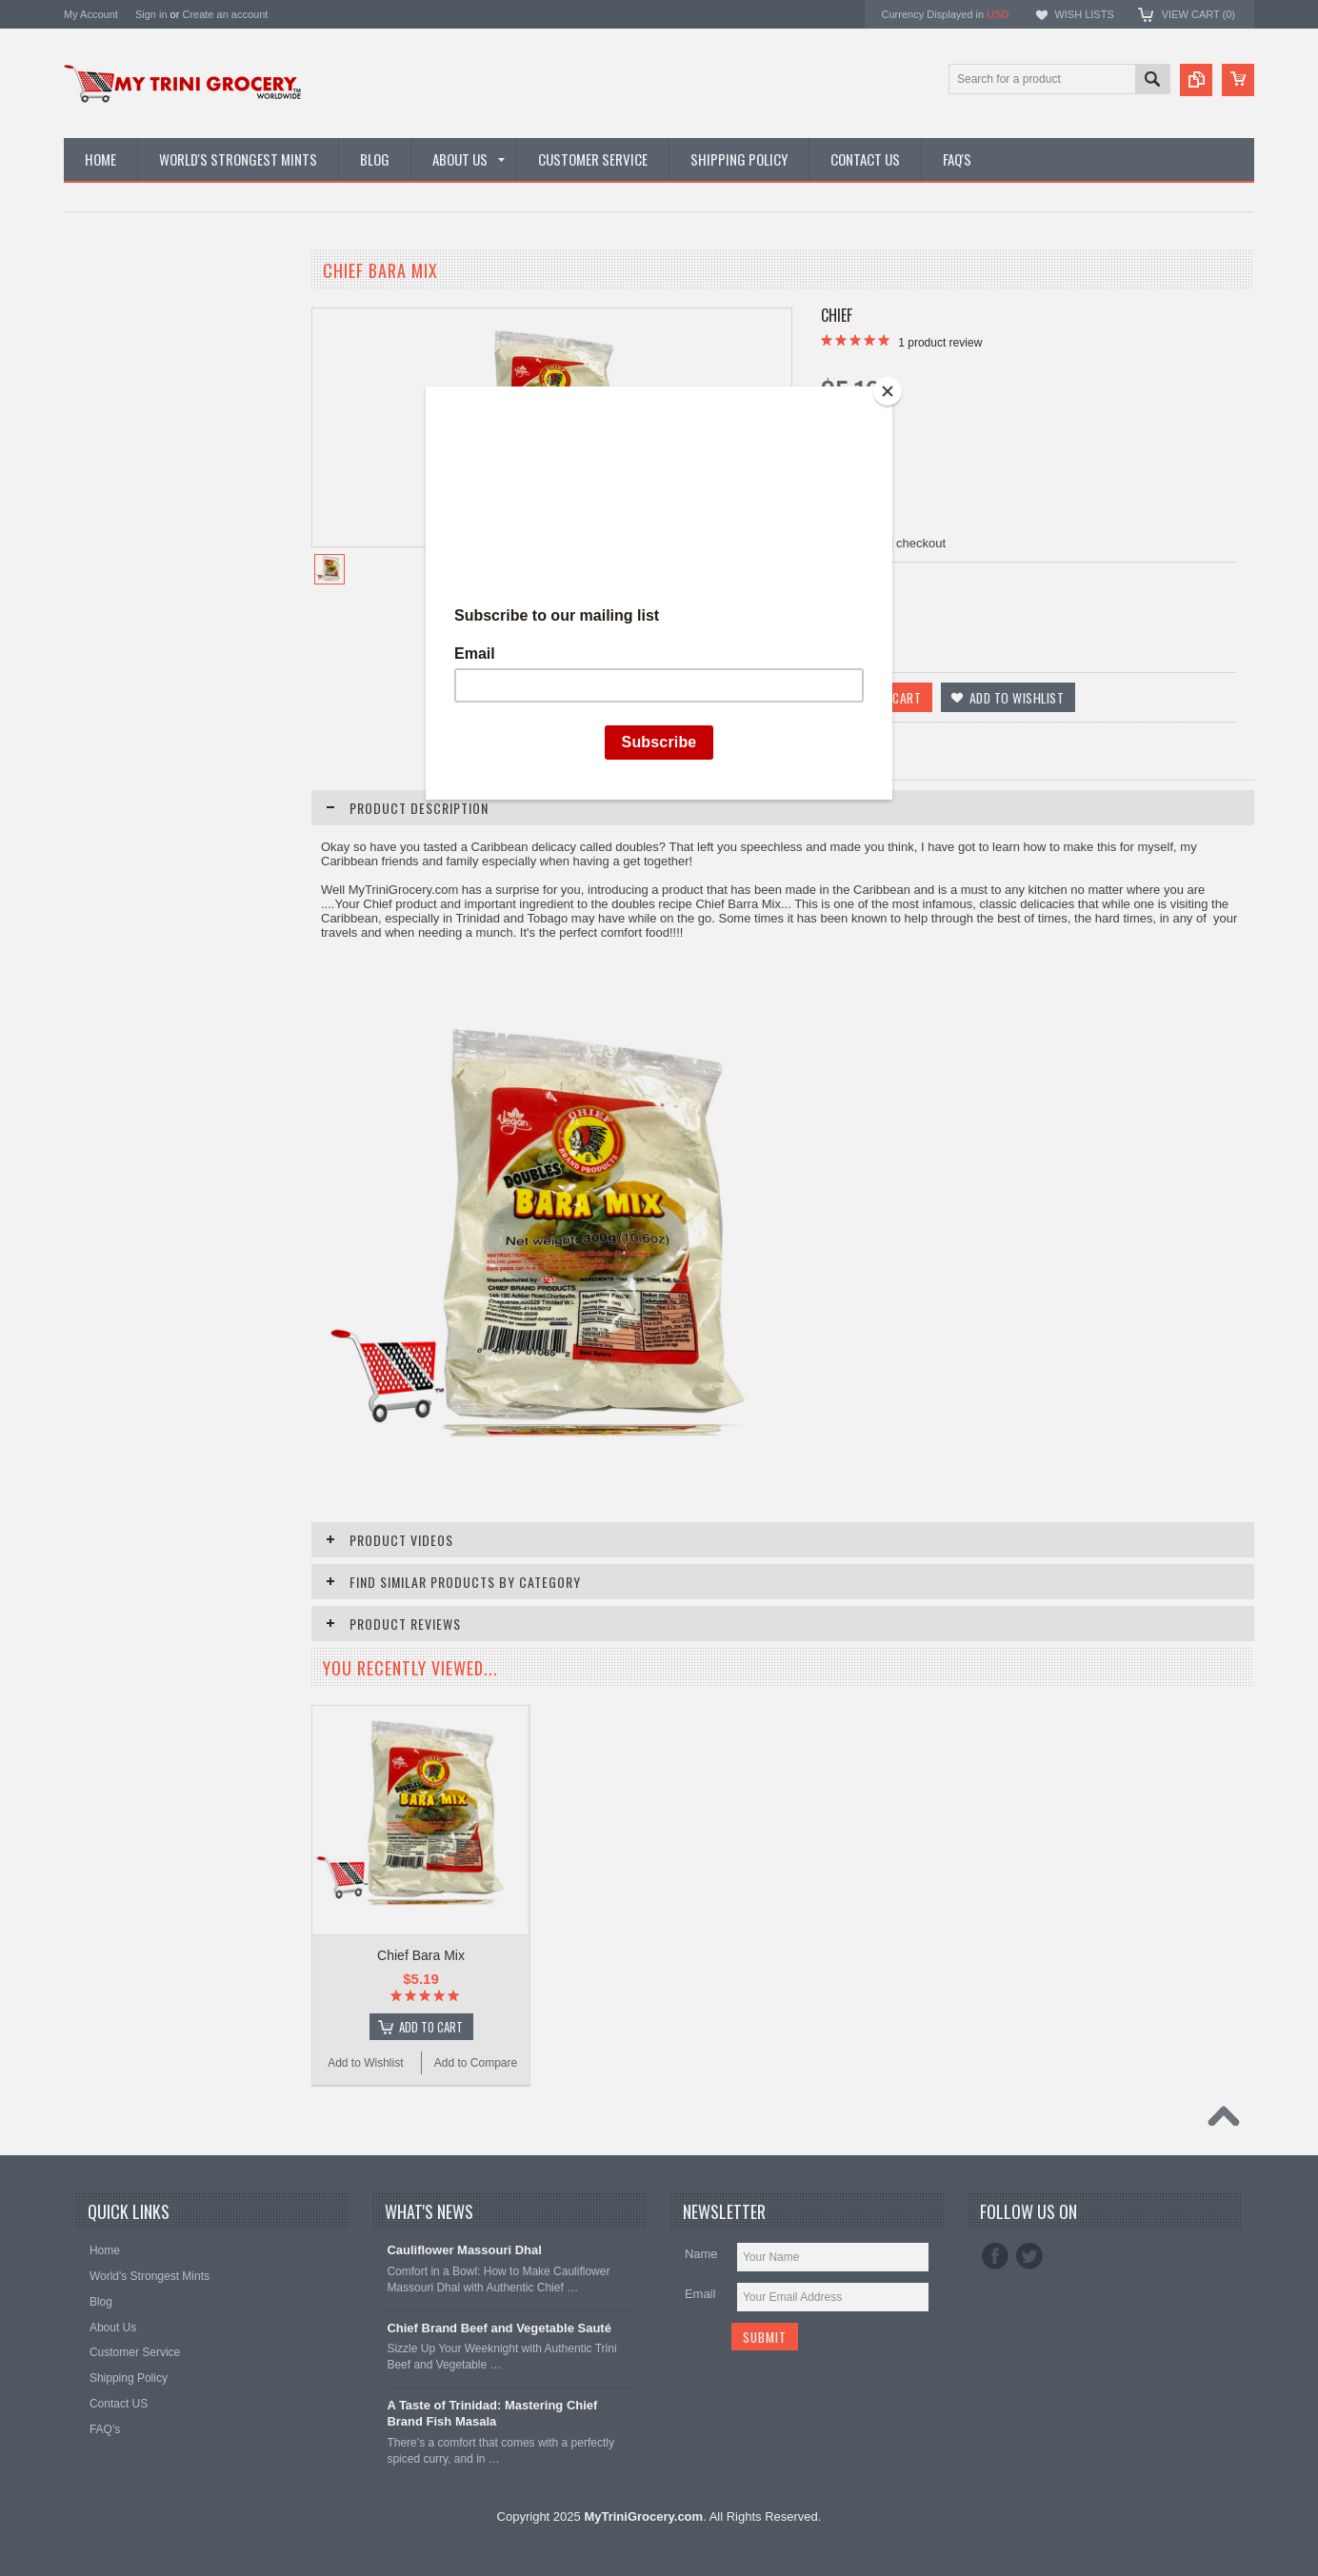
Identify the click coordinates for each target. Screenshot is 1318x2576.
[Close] (887, 391)
